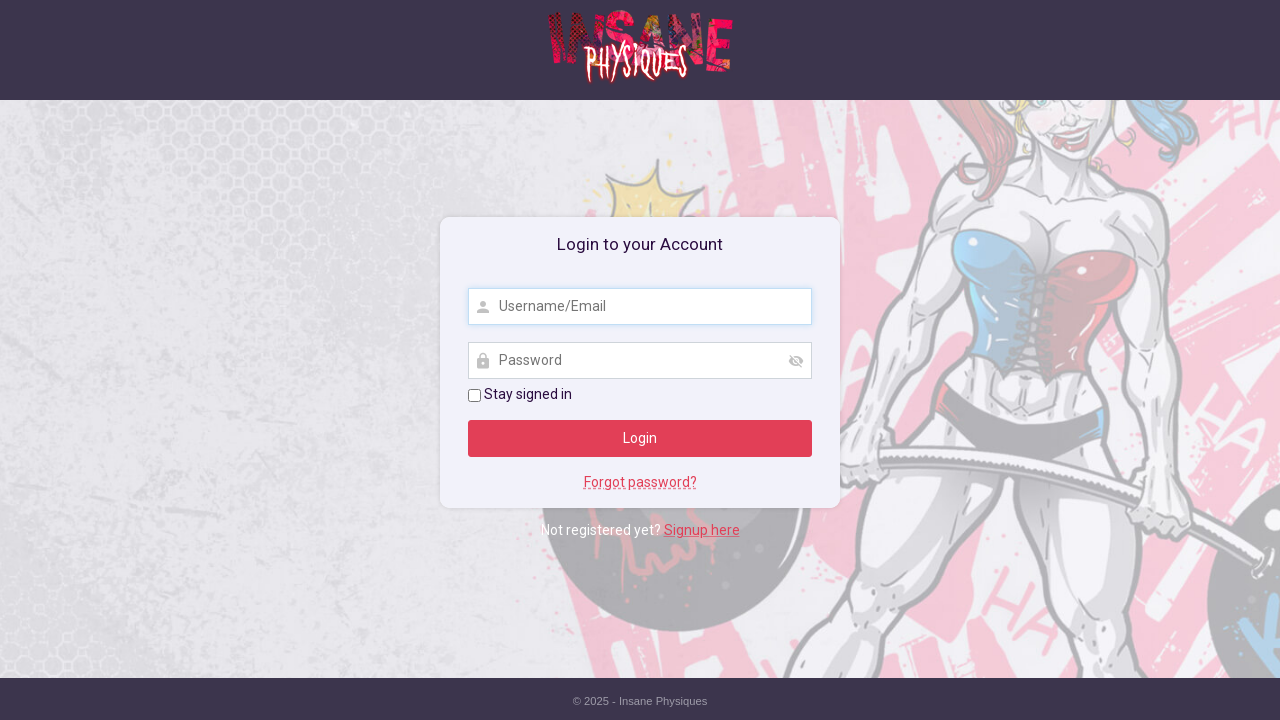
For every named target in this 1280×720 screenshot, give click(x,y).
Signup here (702, 530)
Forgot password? (640, 482)
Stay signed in (520, 394)
